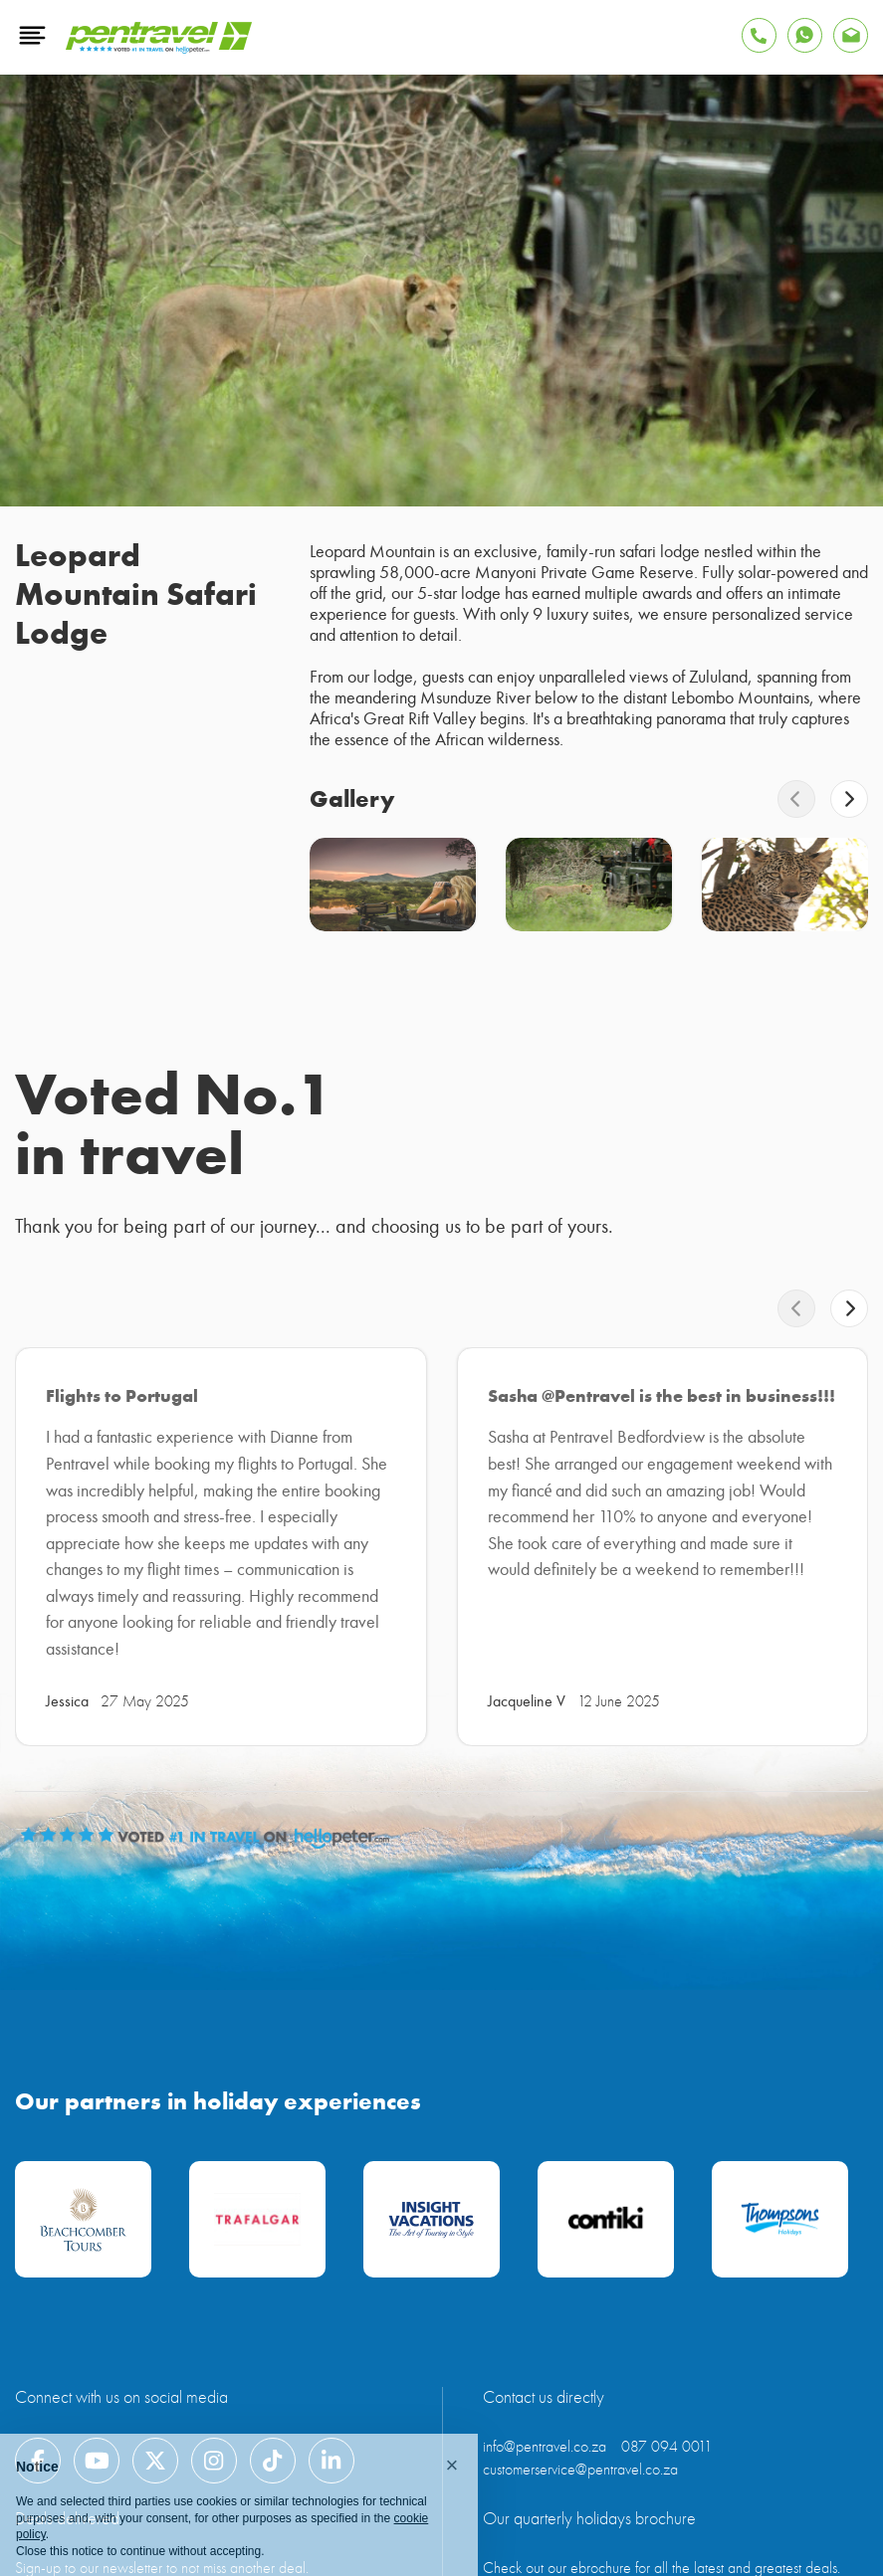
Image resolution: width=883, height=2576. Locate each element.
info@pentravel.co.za (544, 2447)
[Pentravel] (159, 49)
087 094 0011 (667, 2447)
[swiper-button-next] (849, 799)
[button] (452, 2465)
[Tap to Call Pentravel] (759, 35)
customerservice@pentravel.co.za (580, 2469)
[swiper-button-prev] (796, 799)
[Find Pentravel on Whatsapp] (804, 35)
